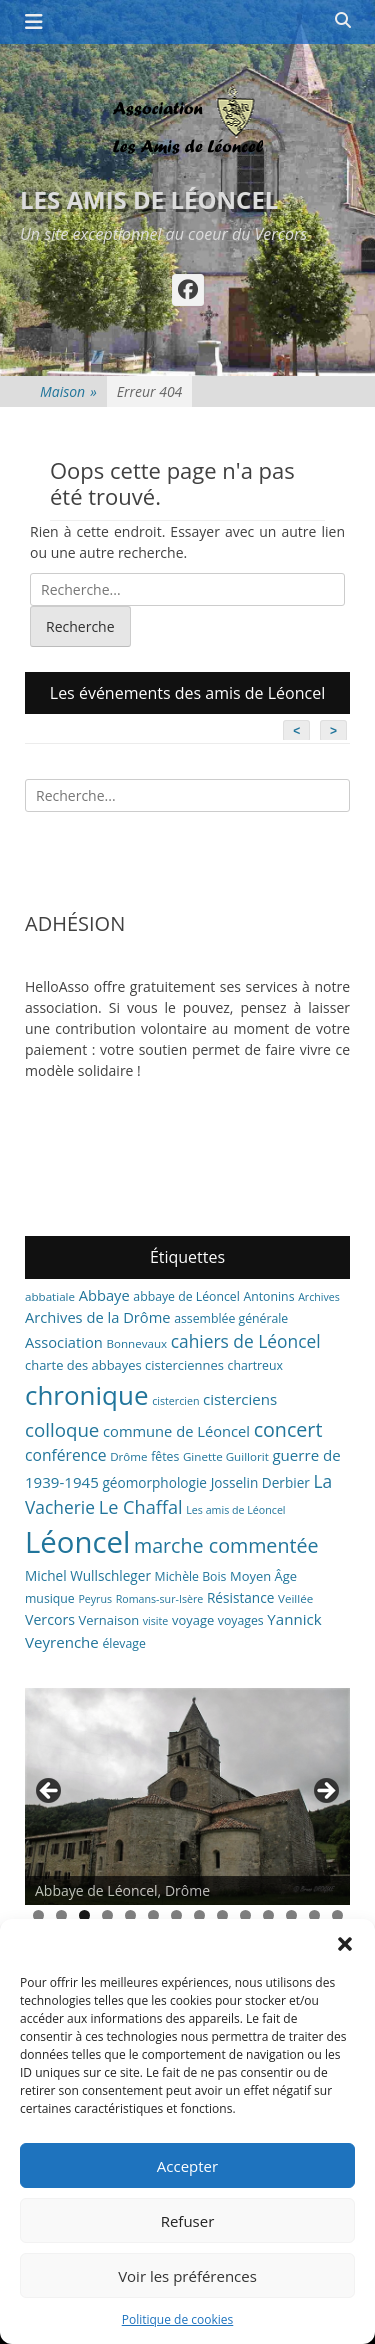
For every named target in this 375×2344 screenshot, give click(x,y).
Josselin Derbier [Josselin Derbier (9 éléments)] (260, 1482)
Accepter (187, 2166)
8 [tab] (199, 1915)
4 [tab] (107, 1915)
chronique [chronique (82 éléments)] (86, 1395)
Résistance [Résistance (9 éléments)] (240, 1597)
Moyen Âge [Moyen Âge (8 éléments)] (263, 1576)
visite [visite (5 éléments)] (156, 1621)
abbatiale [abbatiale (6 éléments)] (50, 1296)
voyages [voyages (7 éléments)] (241, 1620)
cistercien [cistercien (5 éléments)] (175, 1401)
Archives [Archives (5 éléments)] (319, 1297)
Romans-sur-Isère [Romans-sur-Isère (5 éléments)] (160, 1599)
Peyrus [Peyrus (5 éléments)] (95, 1599)
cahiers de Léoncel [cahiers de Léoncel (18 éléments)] (246, 1341)
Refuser (188, 2221)
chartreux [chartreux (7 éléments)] (255, 1365)
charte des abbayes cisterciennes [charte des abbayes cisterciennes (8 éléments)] (124, 1365)
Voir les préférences (187, 2276)
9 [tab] (222, 1915)
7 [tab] (176, 1915)
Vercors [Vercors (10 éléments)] (50, 1619)
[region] (187, 1796)
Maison (68, 391)
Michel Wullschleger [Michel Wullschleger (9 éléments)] (88, 1575)
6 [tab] (153, 1915)
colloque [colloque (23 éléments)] (62, 1429)
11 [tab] (268, 1915)
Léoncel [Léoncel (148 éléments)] (77, 1542)
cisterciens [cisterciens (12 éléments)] (240, 1399)
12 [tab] (291, 1915)
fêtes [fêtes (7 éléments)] (165, 1456)
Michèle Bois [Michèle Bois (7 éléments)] (191, 1576)
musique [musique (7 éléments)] (50, 1598)
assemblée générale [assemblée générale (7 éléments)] (231, 1318)
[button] (345, 1944)
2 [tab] (61, 1915)
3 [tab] (84, 1915)
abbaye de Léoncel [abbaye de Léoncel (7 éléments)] (186, 1296)
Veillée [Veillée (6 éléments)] (295, 1598)
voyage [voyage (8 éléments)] (193, 1620)
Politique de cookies (178, 2319)
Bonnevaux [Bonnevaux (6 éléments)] (136, 1343)
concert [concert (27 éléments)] (288, 1429)
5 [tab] (130, 1915)
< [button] (50, 1792)
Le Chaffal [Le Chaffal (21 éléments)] (141, 1507)
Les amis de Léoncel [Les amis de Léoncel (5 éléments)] (235, 1510)
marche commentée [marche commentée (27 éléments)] (226, 1545)
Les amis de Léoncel (149, 199)
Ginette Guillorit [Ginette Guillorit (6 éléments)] (226, 1456)
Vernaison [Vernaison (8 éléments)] (109, 1620)
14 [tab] (337, 1915)
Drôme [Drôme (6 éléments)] (128, 1456)
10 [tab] (245, 1915)
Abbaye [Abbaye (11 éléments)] (104, 1295)
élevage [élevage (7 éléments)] (123, 1643)
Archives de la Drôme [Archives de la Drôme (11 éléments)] (98, 1317)
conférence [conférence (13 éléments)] (66, 1455)
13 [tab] (314, 1915)
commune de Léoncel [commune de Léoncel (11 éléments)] (176, 1431)
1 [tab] (38, 1915)
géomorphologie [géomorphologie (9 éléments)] (154, 1482)
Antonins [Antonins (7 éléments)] (268, 1296)
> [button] (325, 1792)
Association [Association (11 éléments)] (64, 1342)
